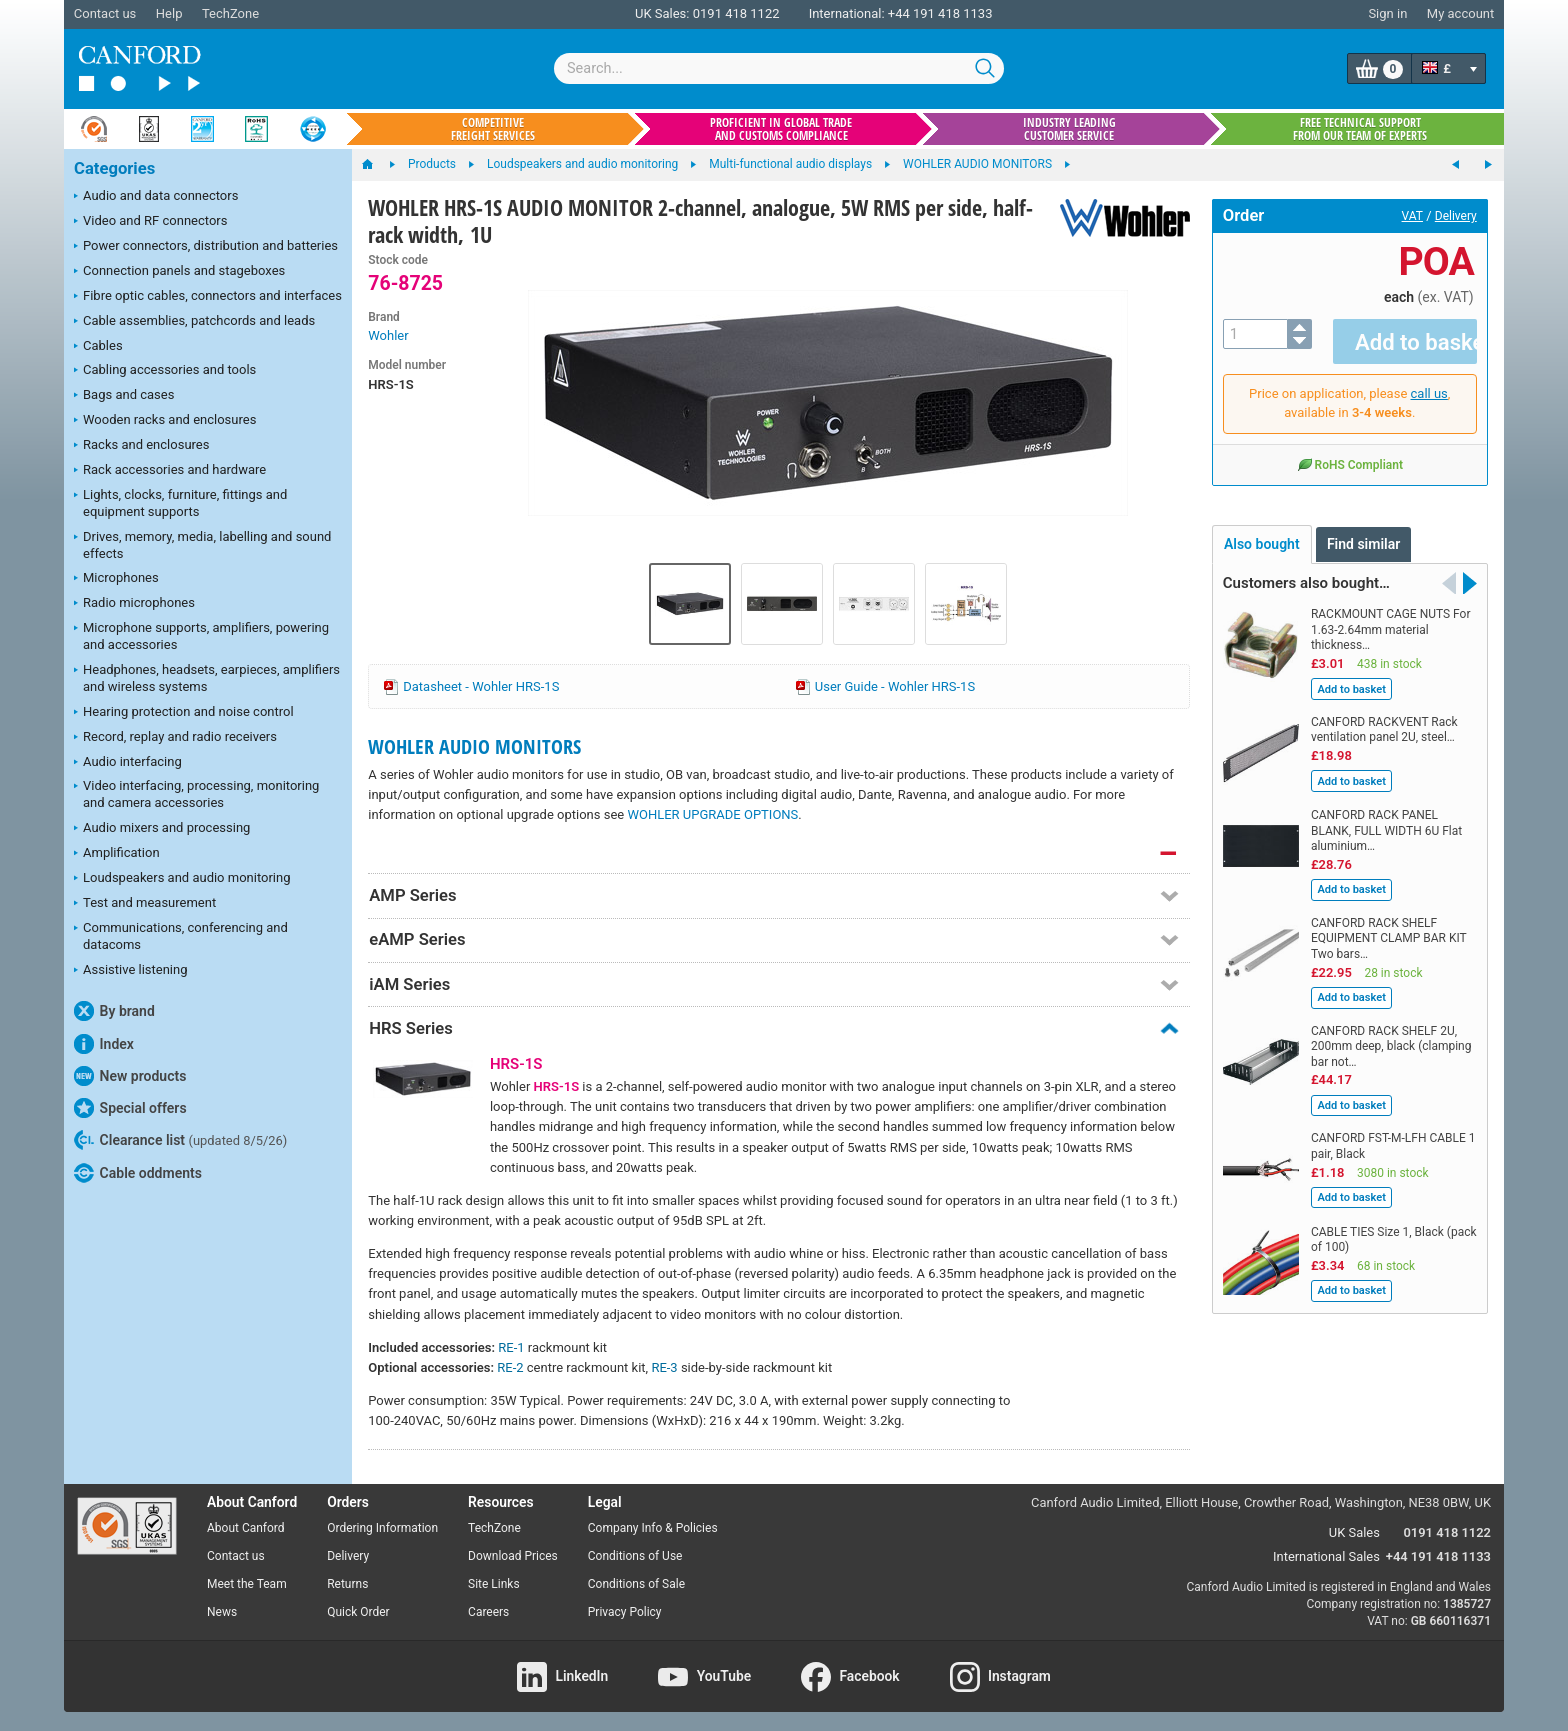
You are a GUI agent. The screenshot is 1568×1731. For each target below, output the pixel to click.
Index (104, 1044)
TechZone (230, 13)
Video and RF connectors (150, 222)
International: (847, 13)
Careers (488, 1612)
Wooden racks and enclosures (165, 421)
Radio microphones (134, 604)
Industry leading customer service (1069, 129)
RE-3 (664, 1367)
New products (130, 1076)
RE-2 (510, 1367)
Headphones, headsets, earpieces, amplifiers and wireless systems (207, 678)
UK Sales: (662, 13)
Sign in (1387, 13)
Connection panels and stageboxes (179, 272)
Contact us (105, 13)
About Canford (246, 1528)
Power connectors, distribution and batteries (206, 247)
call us (1429, 378)
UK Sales (1354, 1532)
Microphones (116, 579)
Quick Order (358, 1612)
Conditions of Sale (636, 1584)
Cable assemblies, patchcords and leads (194, 322)
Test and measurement (145, 904)
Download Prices (513, 1556)
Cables (98, 347)
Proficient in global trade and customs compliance (781, 129)
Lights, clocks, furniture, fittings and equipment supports (180, 503)
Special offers (130, 1108)
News (222, 1612)
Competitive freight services (493, 129)
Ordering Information (382, 1528)
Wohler (388, 335)
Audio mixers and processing (162, 829)
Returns (347, 1584)
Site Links (494, 1584)
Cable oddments (138, 1173)
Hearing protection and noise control (184, 713)
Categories (114, 168)
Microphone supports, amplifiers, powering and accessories (201, 636)
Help (169, 13)
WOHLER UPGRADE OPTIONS (712, 814)
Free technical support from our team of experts (1360, 129)
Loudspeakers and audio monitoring (182, 879)
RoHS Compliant (1350, 449)
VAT (1412, 216)
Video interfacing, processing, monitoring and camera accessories (196, 794)
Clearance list (180, 1140)
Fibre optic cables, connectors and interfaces (208, 297)
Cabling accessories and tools (165, 371)
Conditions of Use (635, 1556)
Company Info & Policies (653, 1528)
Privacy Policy (625, 1612)
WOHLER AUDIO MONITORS (474, 746)
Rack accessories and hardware (170, 471)
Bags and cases (124, 396)
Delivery (1456, 216)
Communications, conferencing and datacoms (181, 936)
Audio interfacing (128, 763)
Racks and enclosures (141, 446)
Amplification (117, 854)
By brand (114, 1011)
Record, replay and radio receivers (175, 738)
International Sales (1326, 1556)
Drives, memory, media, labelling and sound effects (202, 545)
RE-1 (511, 1347)
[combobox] (779, 68)
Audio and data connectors (156, 197)
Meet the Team (247, 1584)
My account (1460, 13)
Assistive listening (131, 971)
